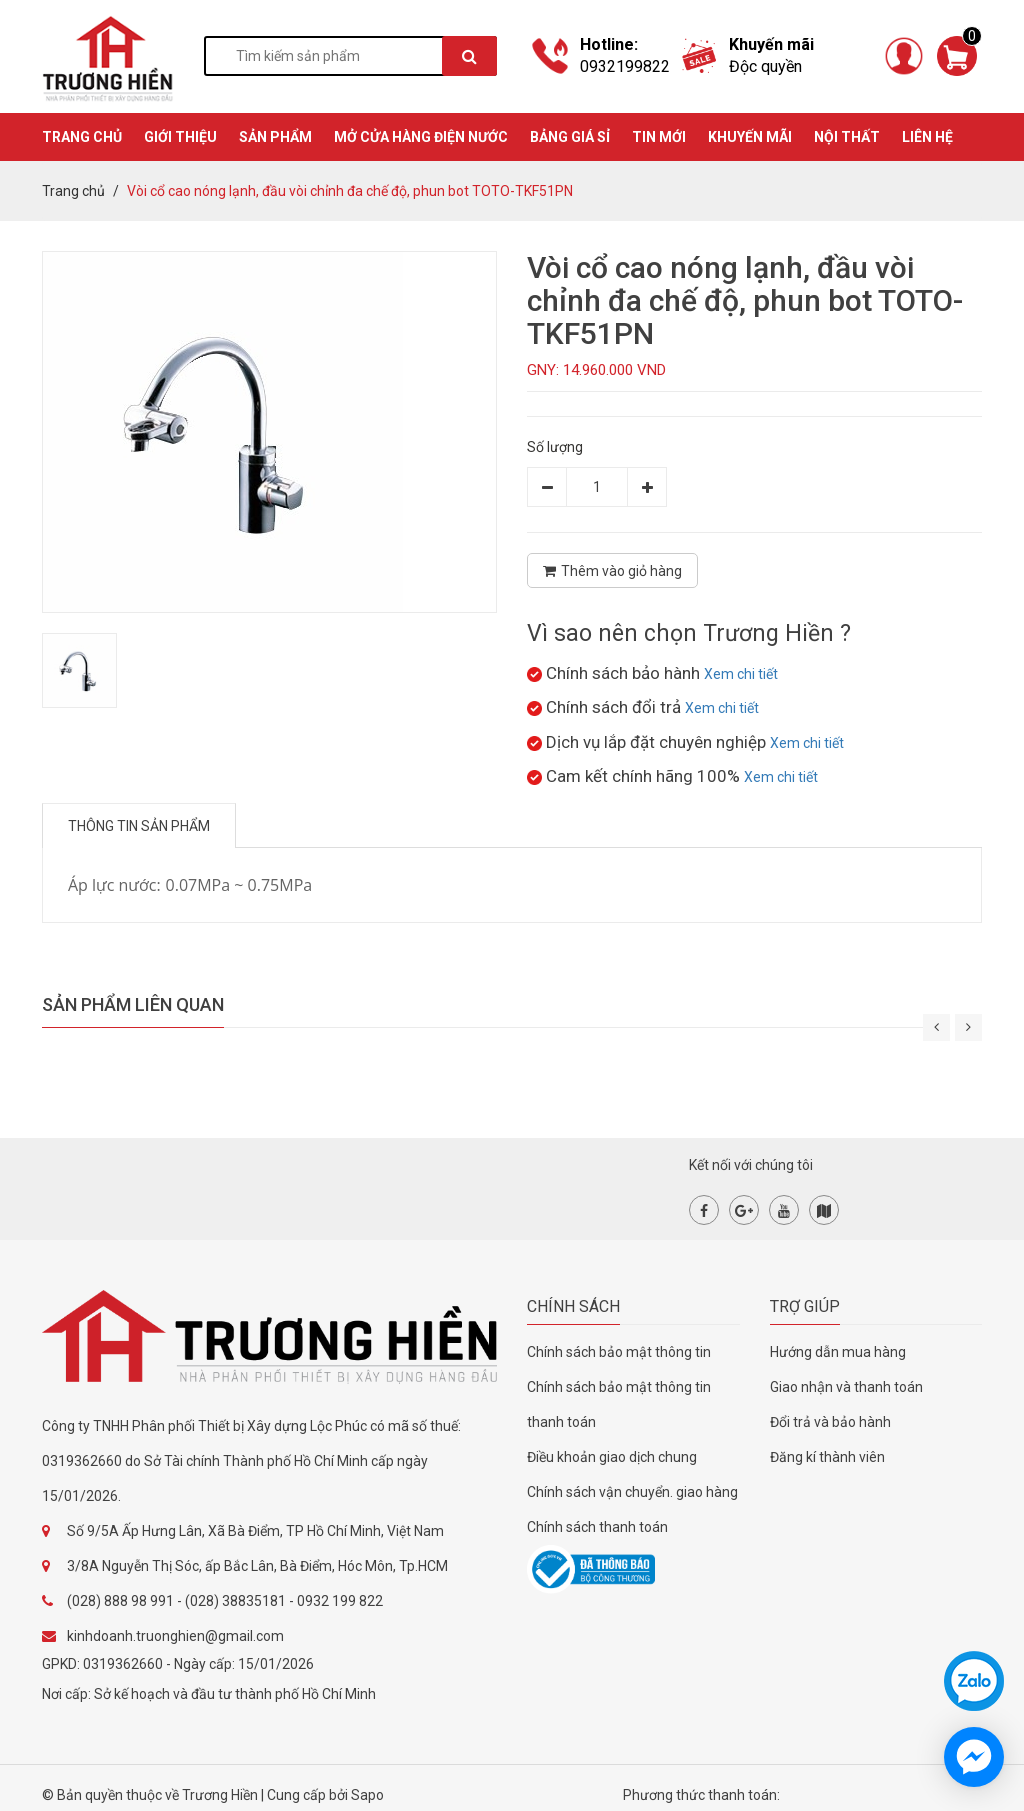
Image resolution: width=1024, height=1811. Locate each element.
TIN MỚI (659, 137)
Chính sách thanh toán (597, 1527)
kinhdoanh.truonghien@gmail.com (175, 1636)
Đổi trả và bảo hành (830, 1422)
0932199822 (625, 66)
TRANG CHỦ (82, 137)
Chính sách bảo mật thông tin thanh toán (619, 1404)
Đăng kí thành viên (827, 1457)
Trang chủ (73, 191)
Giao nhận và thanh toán (846, 1387)
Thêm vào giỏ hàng (612, 571)
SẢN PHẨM (275, 137)
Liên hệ (927, 137)
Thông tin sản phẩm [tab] (139, 826)
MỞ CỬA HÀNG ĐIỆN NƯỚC (421, 137)
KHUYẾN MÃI (750, 137)
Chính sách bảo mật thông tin (619, 1352)
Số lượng (555, 447)
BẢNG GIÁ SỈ (570, 137)
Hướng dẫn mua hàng (838, 1352)
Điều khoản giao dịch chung (612, 1457)
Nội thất (847, 137)
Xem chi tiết (741, 674)
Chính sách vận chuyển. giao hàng (632, 1492)
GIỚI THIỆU (180, 137)
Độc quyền (765, 66)
